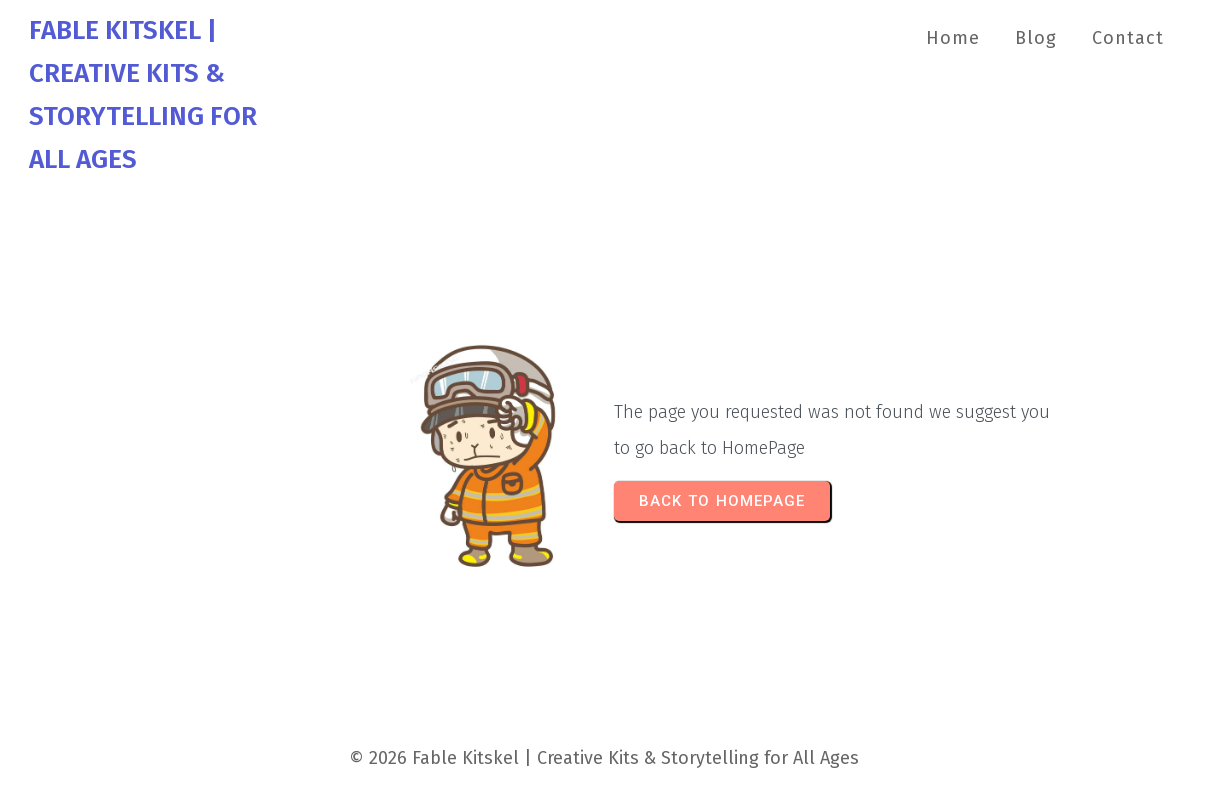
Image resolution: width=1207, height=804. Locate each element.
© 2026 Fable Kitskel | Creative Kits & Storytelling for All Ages (604, 758)
